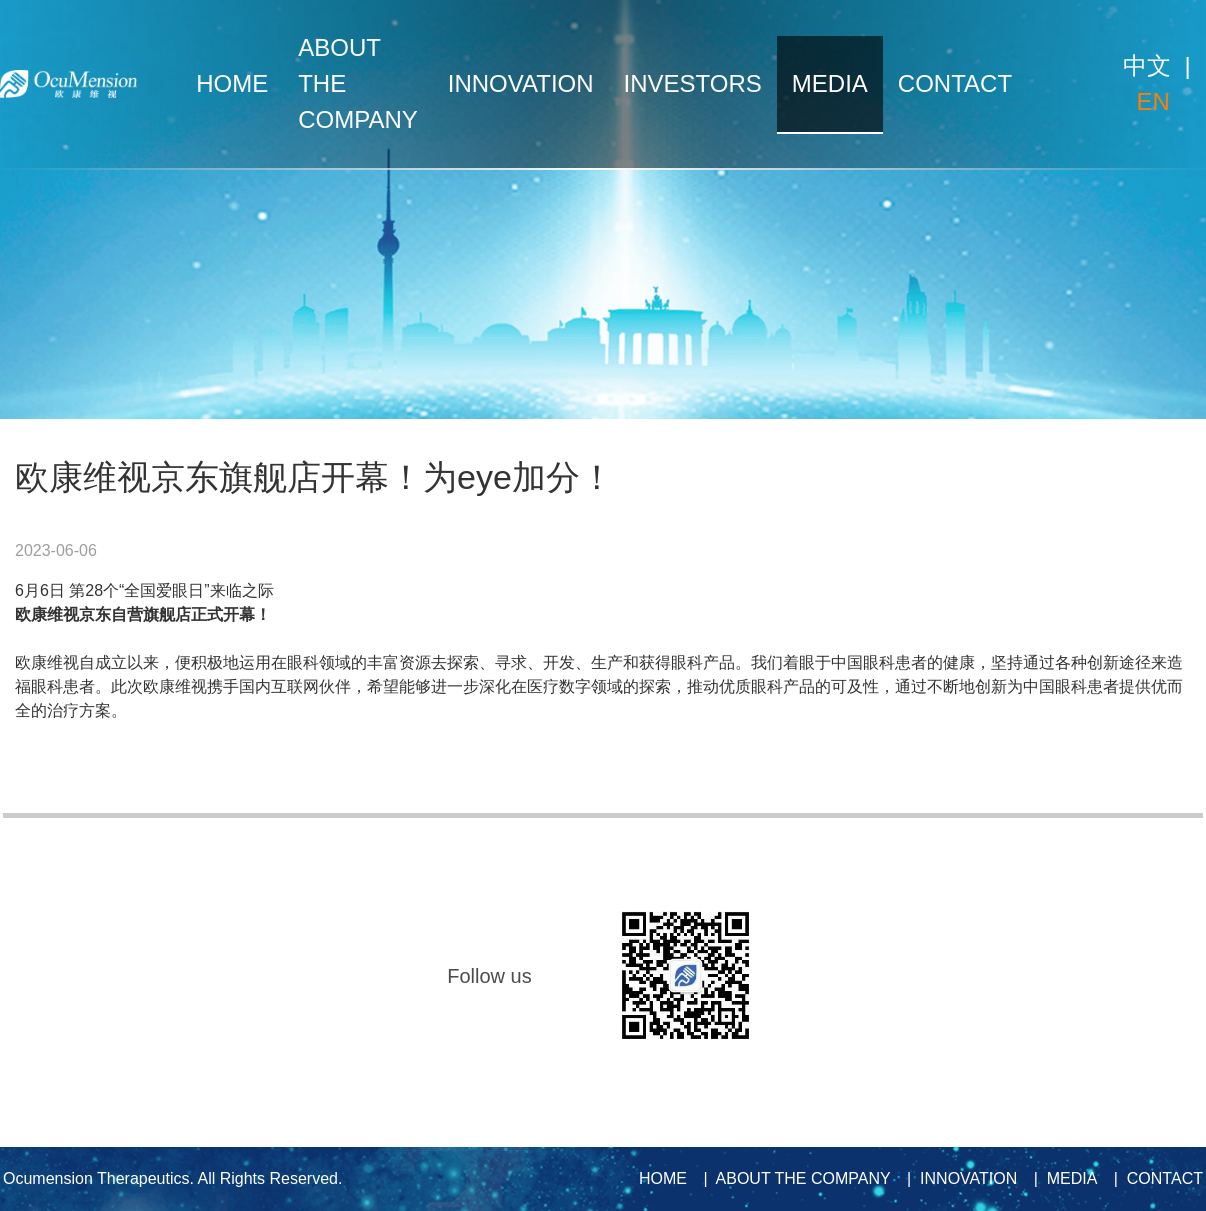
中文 (1147, 65)
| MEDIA (1061, 1178)
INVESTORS (693, 83)
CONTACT (955, 83)
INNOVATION (521, 83)
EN (1152, 101)
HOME (232, 83)
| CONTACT (1154, 1178)
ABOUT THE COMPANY (358, 83)
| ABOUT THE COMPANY (792, 1178)
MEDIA (830, 83)
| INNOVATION (957, 1178)
